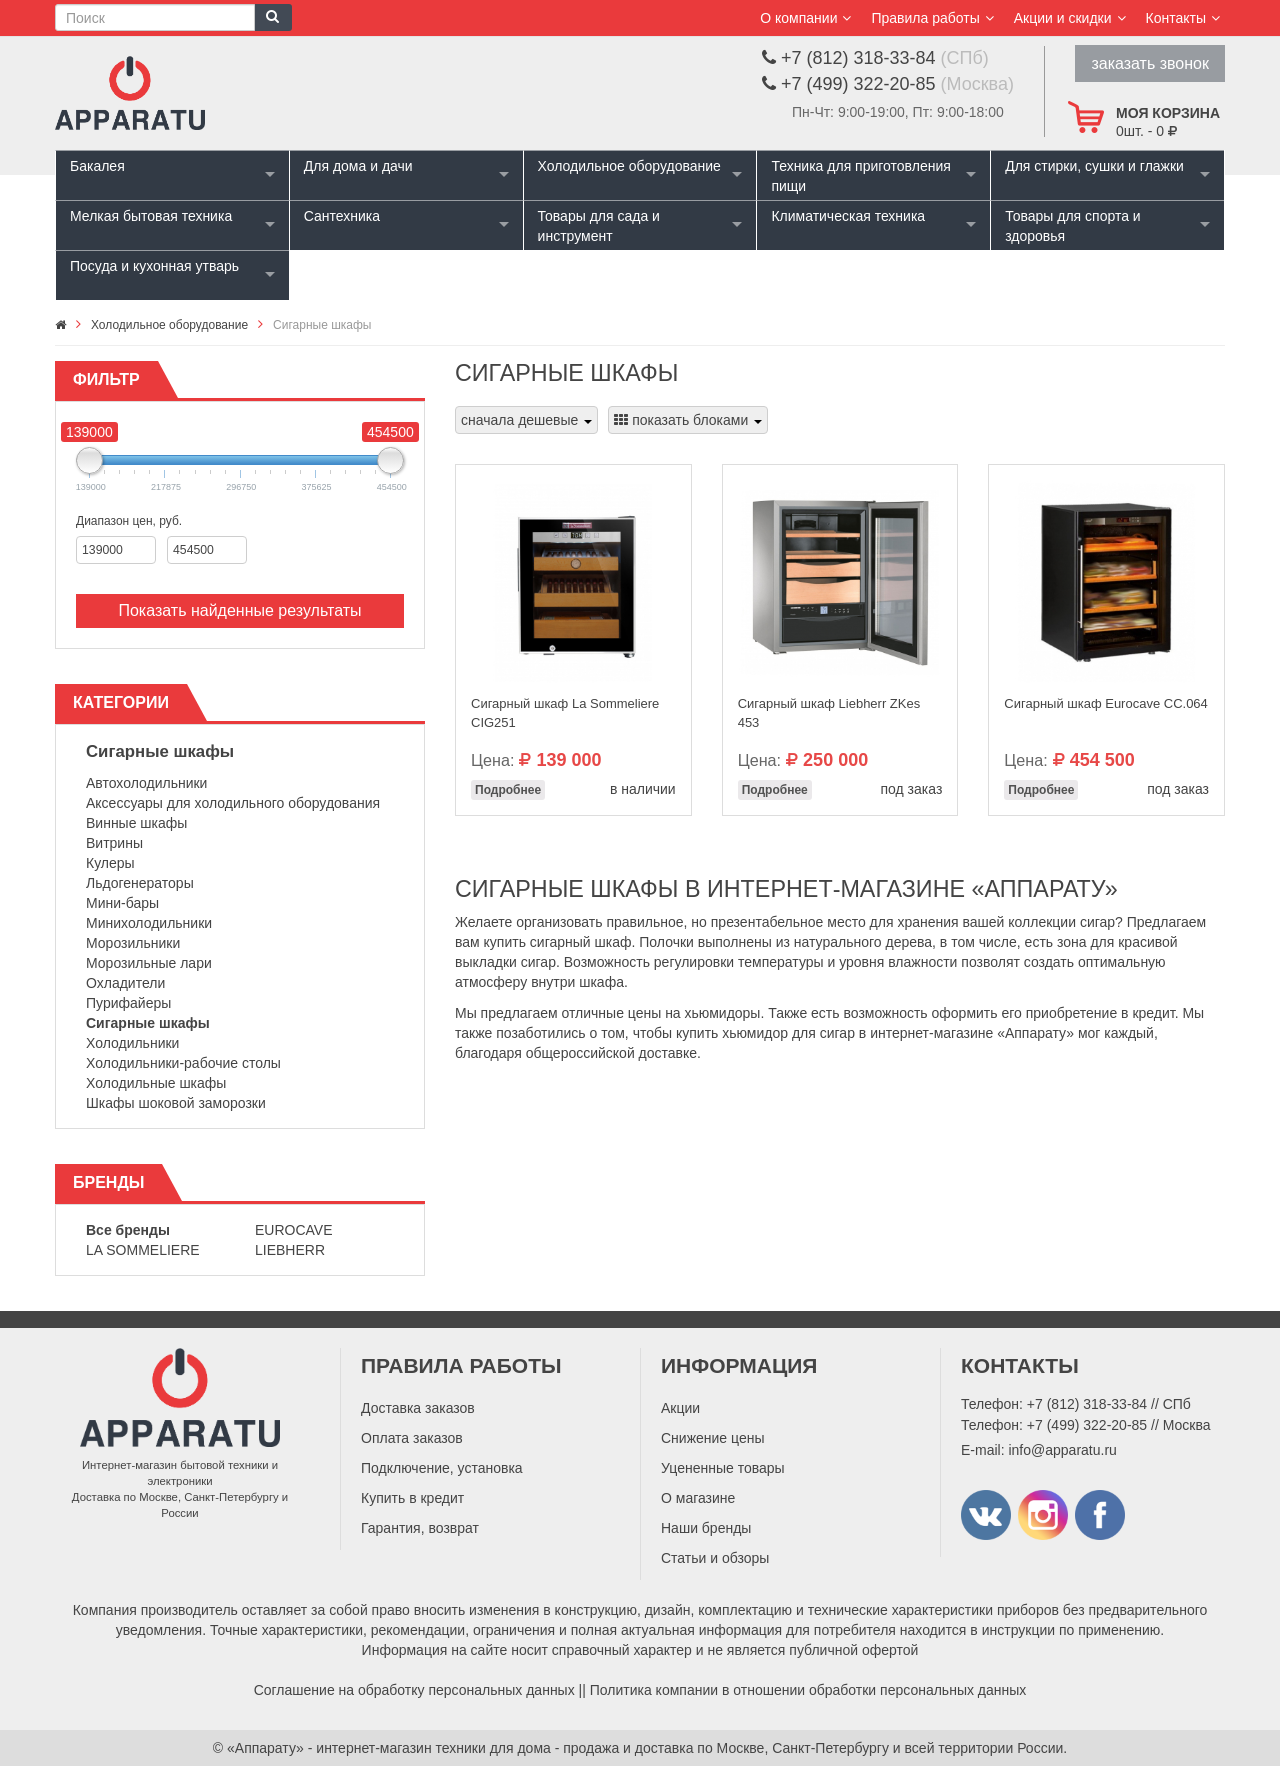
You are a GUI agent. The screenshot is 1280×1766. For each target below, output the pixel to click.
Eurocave (294, 1230)
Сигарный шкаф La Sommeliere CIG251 (565, 713)
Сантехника (342, 216)
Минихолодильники (149, 923)
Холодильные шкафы (156, 1083)
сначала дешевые (526, 420)
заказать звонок (1150, 63)
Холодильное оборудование (629, 166)
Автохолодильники (146, 783)
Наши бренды (706, 1528)
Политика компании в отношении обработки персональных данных (808, 1690)
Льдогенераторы (140, 883)
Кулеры (110, 863)
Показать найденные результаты (239, 610)
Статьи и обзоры (715, 1558)
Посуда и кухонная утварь (154, 266)
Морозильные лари (149, 963)
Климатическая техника (848, 216)
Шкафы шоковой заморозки (176, 1103)
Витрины (114, 843)
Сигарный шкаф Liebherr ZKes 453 (829, 713)
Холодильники (132, 1043)
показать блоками (688, 420)
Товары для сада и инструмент (599, 226)
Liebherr (290, 1250)
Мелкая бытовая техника (151, 216)
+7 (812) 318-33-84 (1087, 1404)
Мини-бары (122, 903)
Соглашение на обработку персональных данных (414, 1690)
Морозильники (133, 943)
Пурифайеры (128, 1003)
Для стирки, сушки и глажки (1094, 166)
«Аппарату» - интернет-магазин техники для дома (389, 1748)
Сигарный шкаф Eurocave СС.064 (1106, 703)
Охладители (125, 983)
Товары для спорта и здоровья (1072, 226)
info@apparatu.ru (1062, 1450)
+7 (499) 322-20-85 (1087, 1425)
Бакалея (97, 166)
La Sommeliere (143, 1250)
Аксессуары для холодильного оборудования (233, 803)
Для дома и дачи (358, 166)
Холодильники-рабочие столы (183, 1063)
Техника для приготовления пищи (860, 176)
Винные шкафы (136, 823)
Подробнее (508, 790)
